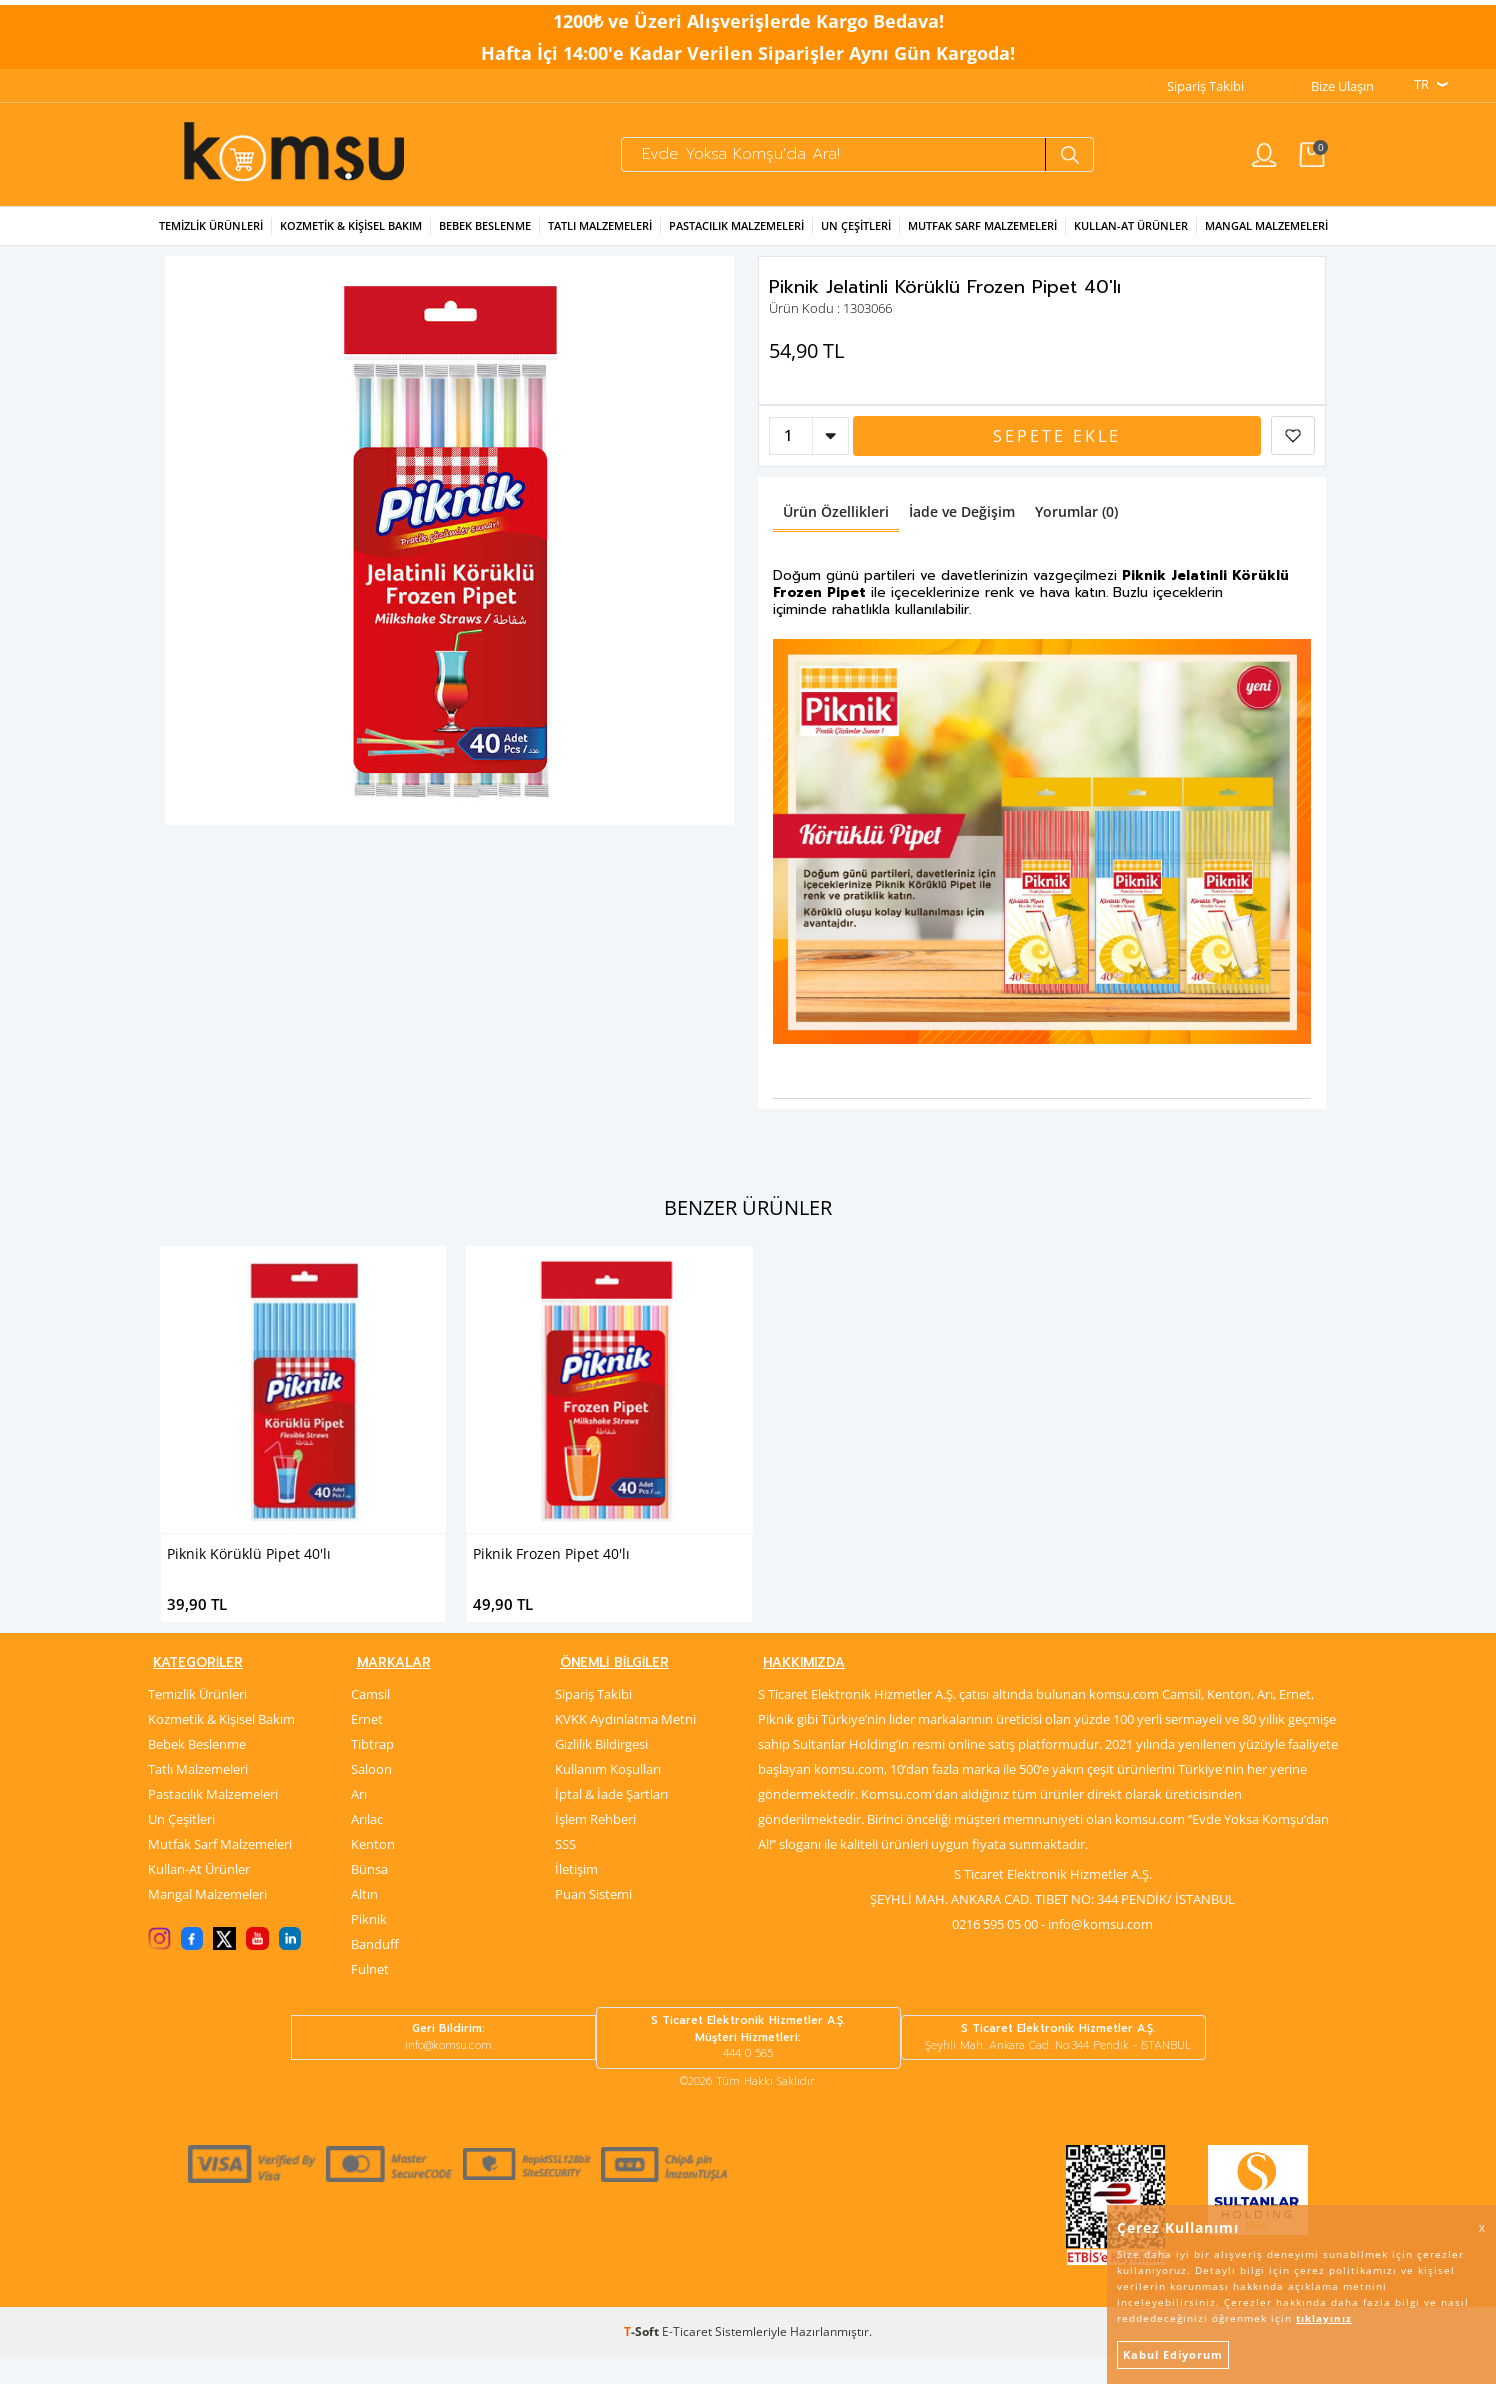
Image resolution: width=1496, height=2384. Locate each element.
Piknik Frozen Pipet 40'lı (551, 1564)
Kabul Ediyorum (1173, 2354)
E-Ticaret (687, 2358)
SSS (565, 1871)
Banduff (375, 1971)
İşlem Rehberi (595, 1846)
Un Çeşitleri (856, 237)
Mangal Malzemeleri (1266, 237)
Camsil (370, 1721)
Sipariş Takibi (1205, 81)
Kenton (373, 1871)
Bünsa (369, 1896)
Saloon (371, 1796)
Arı (359, 1821)
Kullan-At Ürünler (199, 1896)
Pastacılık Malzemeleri (736, 237)
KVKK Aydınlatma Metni (625, 1746)
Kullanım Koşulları (608, 1796)
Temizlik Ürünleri (211, 237)
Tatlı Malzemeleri (600, 237)
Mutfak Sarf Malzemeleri (982, 237)
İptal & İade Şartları (611, 1821)
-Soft (643, 2358)
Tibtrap (372, 1771)
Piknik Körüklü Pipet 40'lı (249, 1564)
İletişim (576, 1896)
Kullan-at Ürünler (1131, 237)
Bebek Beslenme (485, 237)
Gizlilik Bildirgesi (601, 1771)
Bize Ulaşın (1342, 81)
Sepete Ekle (1057, 448)
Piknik (369, 1946)
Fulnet (370, 1996)
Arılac (367, 1846)
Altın (364, 1921)
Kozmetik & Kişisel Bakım (351, 237)
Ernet (367, 1746)
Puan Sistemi (593, 1921)
